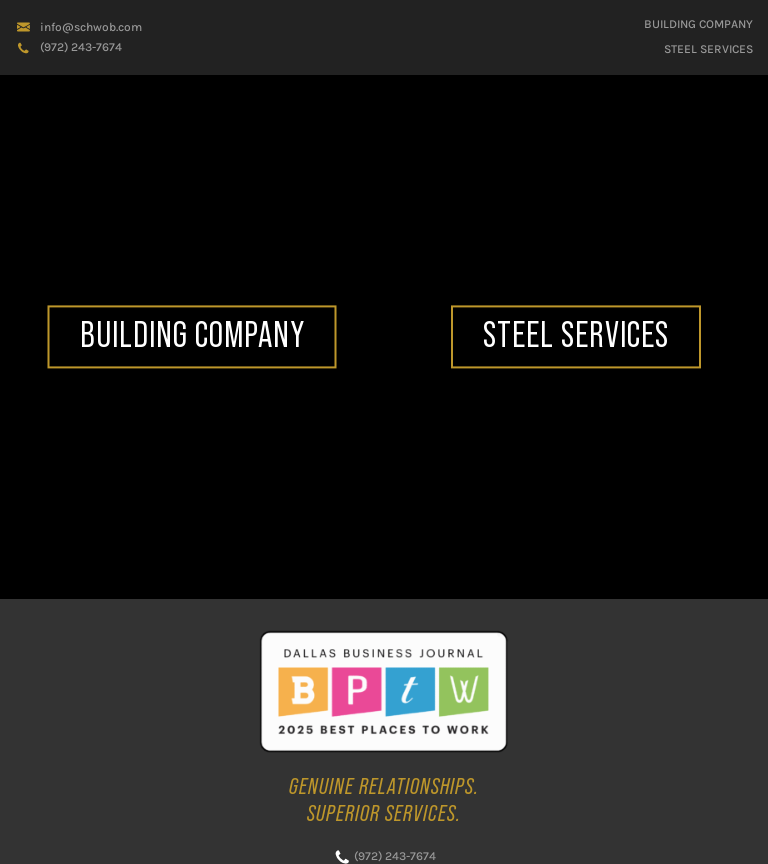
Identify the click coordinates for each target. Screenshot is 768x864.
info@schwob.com (91, 27)
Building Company (698, 24)
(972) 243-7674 (81, 47)
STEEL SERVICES (708, 49)
